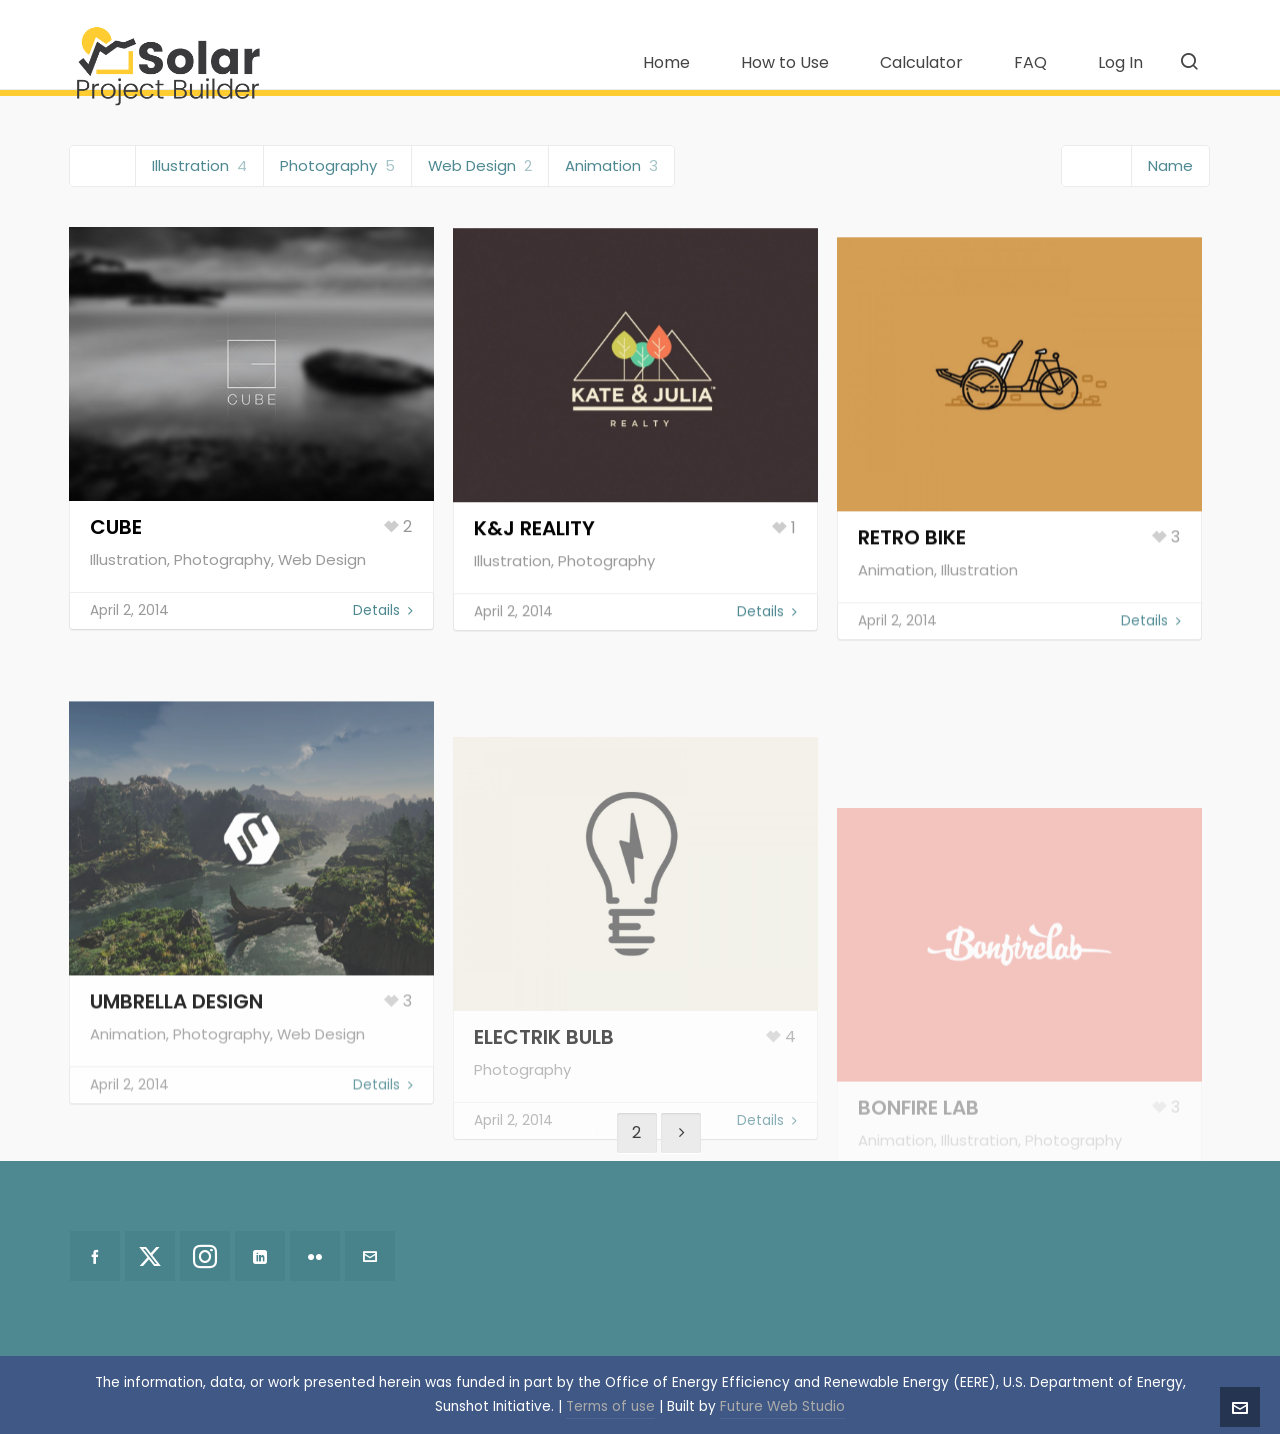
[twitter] (150, 1256)
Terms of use (610, 1406)
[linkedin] (260, 1256)
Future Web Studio (782, 1406)
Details (383, 622)
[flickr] (315, 1256)
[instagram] (205, 1256)
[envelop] (370, 1256)
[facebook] (95, 1256)
